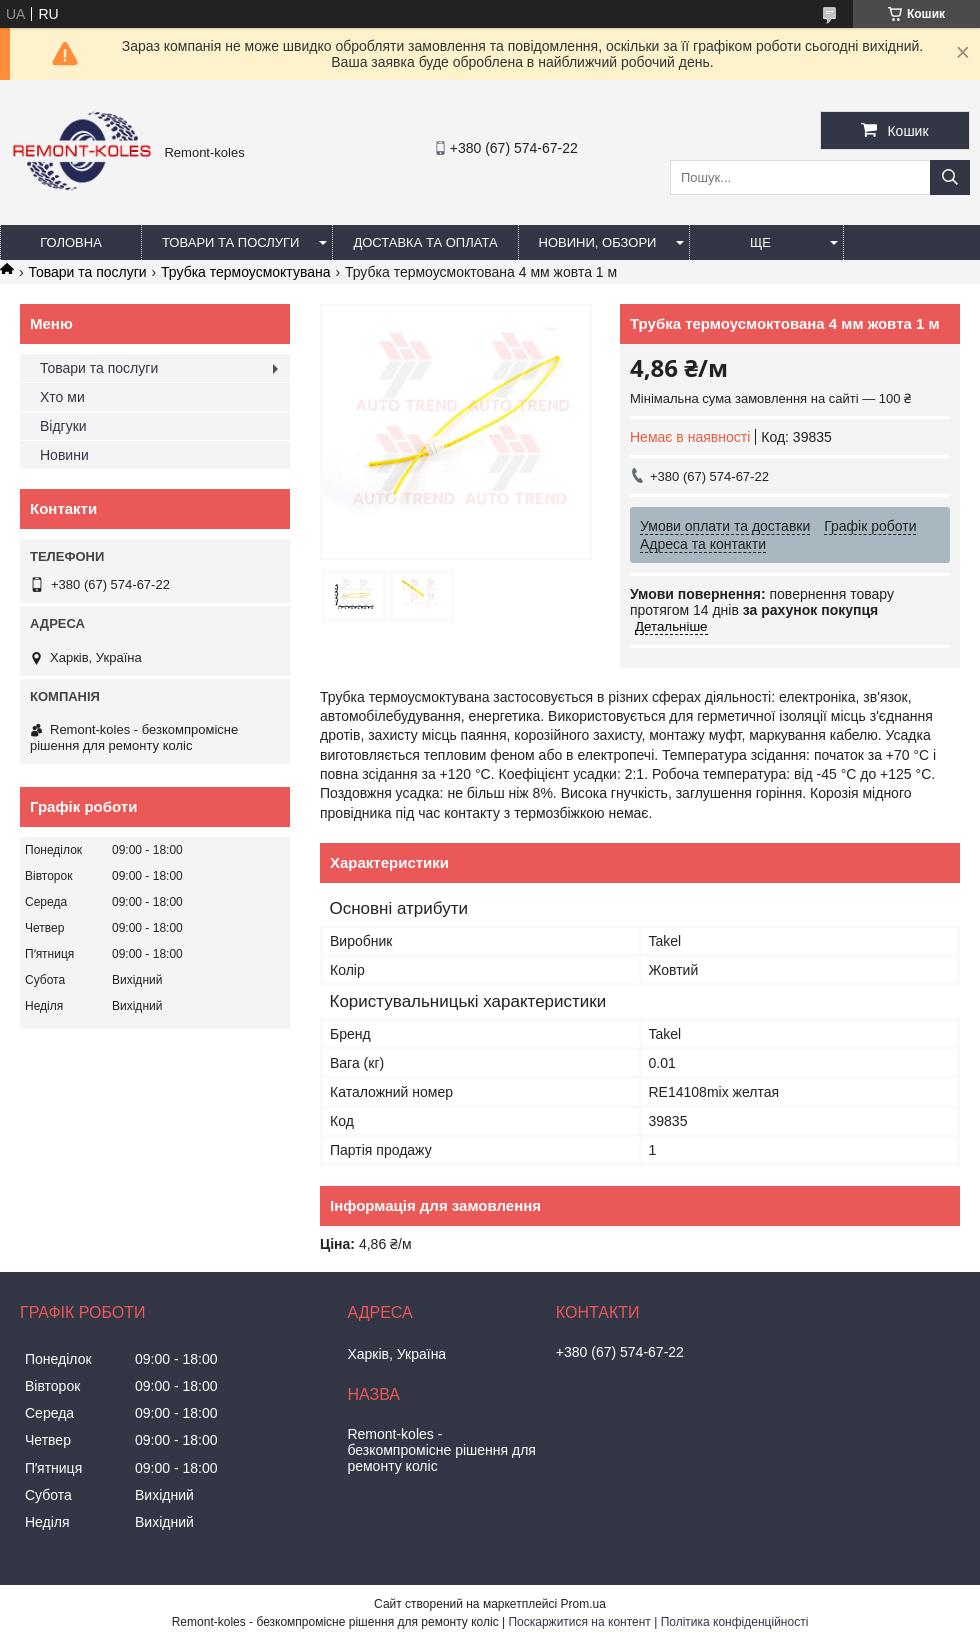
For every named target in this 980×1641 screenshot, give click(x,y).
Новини (64, 455)
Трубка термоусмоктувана (245, 272)
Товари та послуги (230, 242)
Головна (71, 242)
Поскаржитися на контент (579, 1622)
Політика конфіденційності (735, 1622)
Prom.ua (583, 1604)
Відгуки (63, 426)
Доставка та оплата (425, 242)
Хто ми (62, 397)
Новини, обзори (598, 242)
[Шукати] (950, 177)
